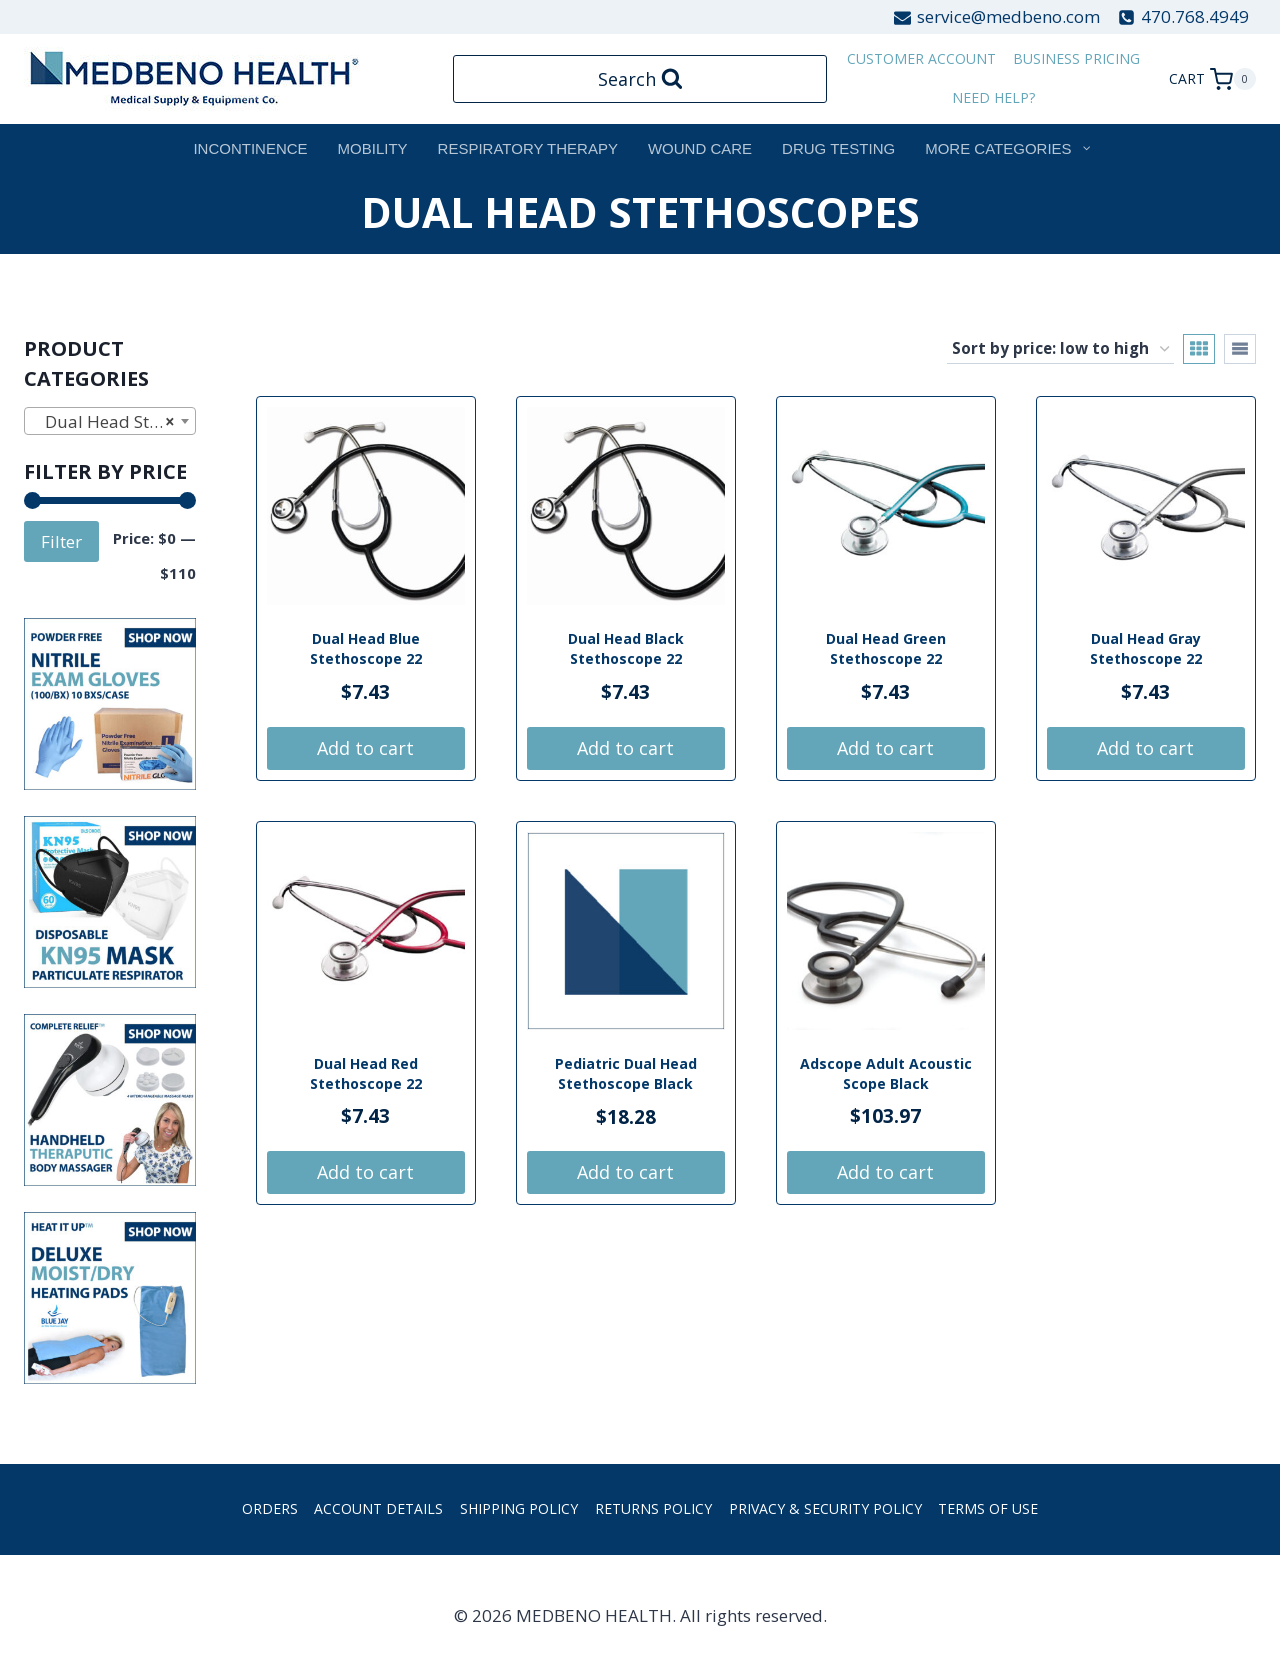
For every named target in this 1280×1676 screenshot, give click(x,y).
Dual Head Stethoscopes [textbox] (114, 422)
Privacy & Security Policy (825, 1508)
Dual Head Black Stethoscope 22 (626, 648)
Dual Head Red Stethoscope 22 (366, 1073)
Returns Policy (653, 1508)
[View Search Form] (640, 79)
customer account (921, 58)
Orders (270, 1508)
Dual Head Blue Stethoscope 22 (366, 648)
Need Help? (993, 97)
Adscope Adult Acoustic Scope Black (886, 1073)
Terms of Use (988, 1508)
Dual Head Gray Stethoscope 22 (1146, 648)
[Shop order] (1060, 349)
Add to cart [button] (365, 748)
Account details (378, 1508)
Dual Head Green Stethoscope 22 (886, 648)
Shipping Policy (519, 1508)
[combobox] (110, 421)
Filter (61, 541)
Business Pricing (1076, 58)
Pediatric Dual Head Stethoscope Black (626, 1073)
